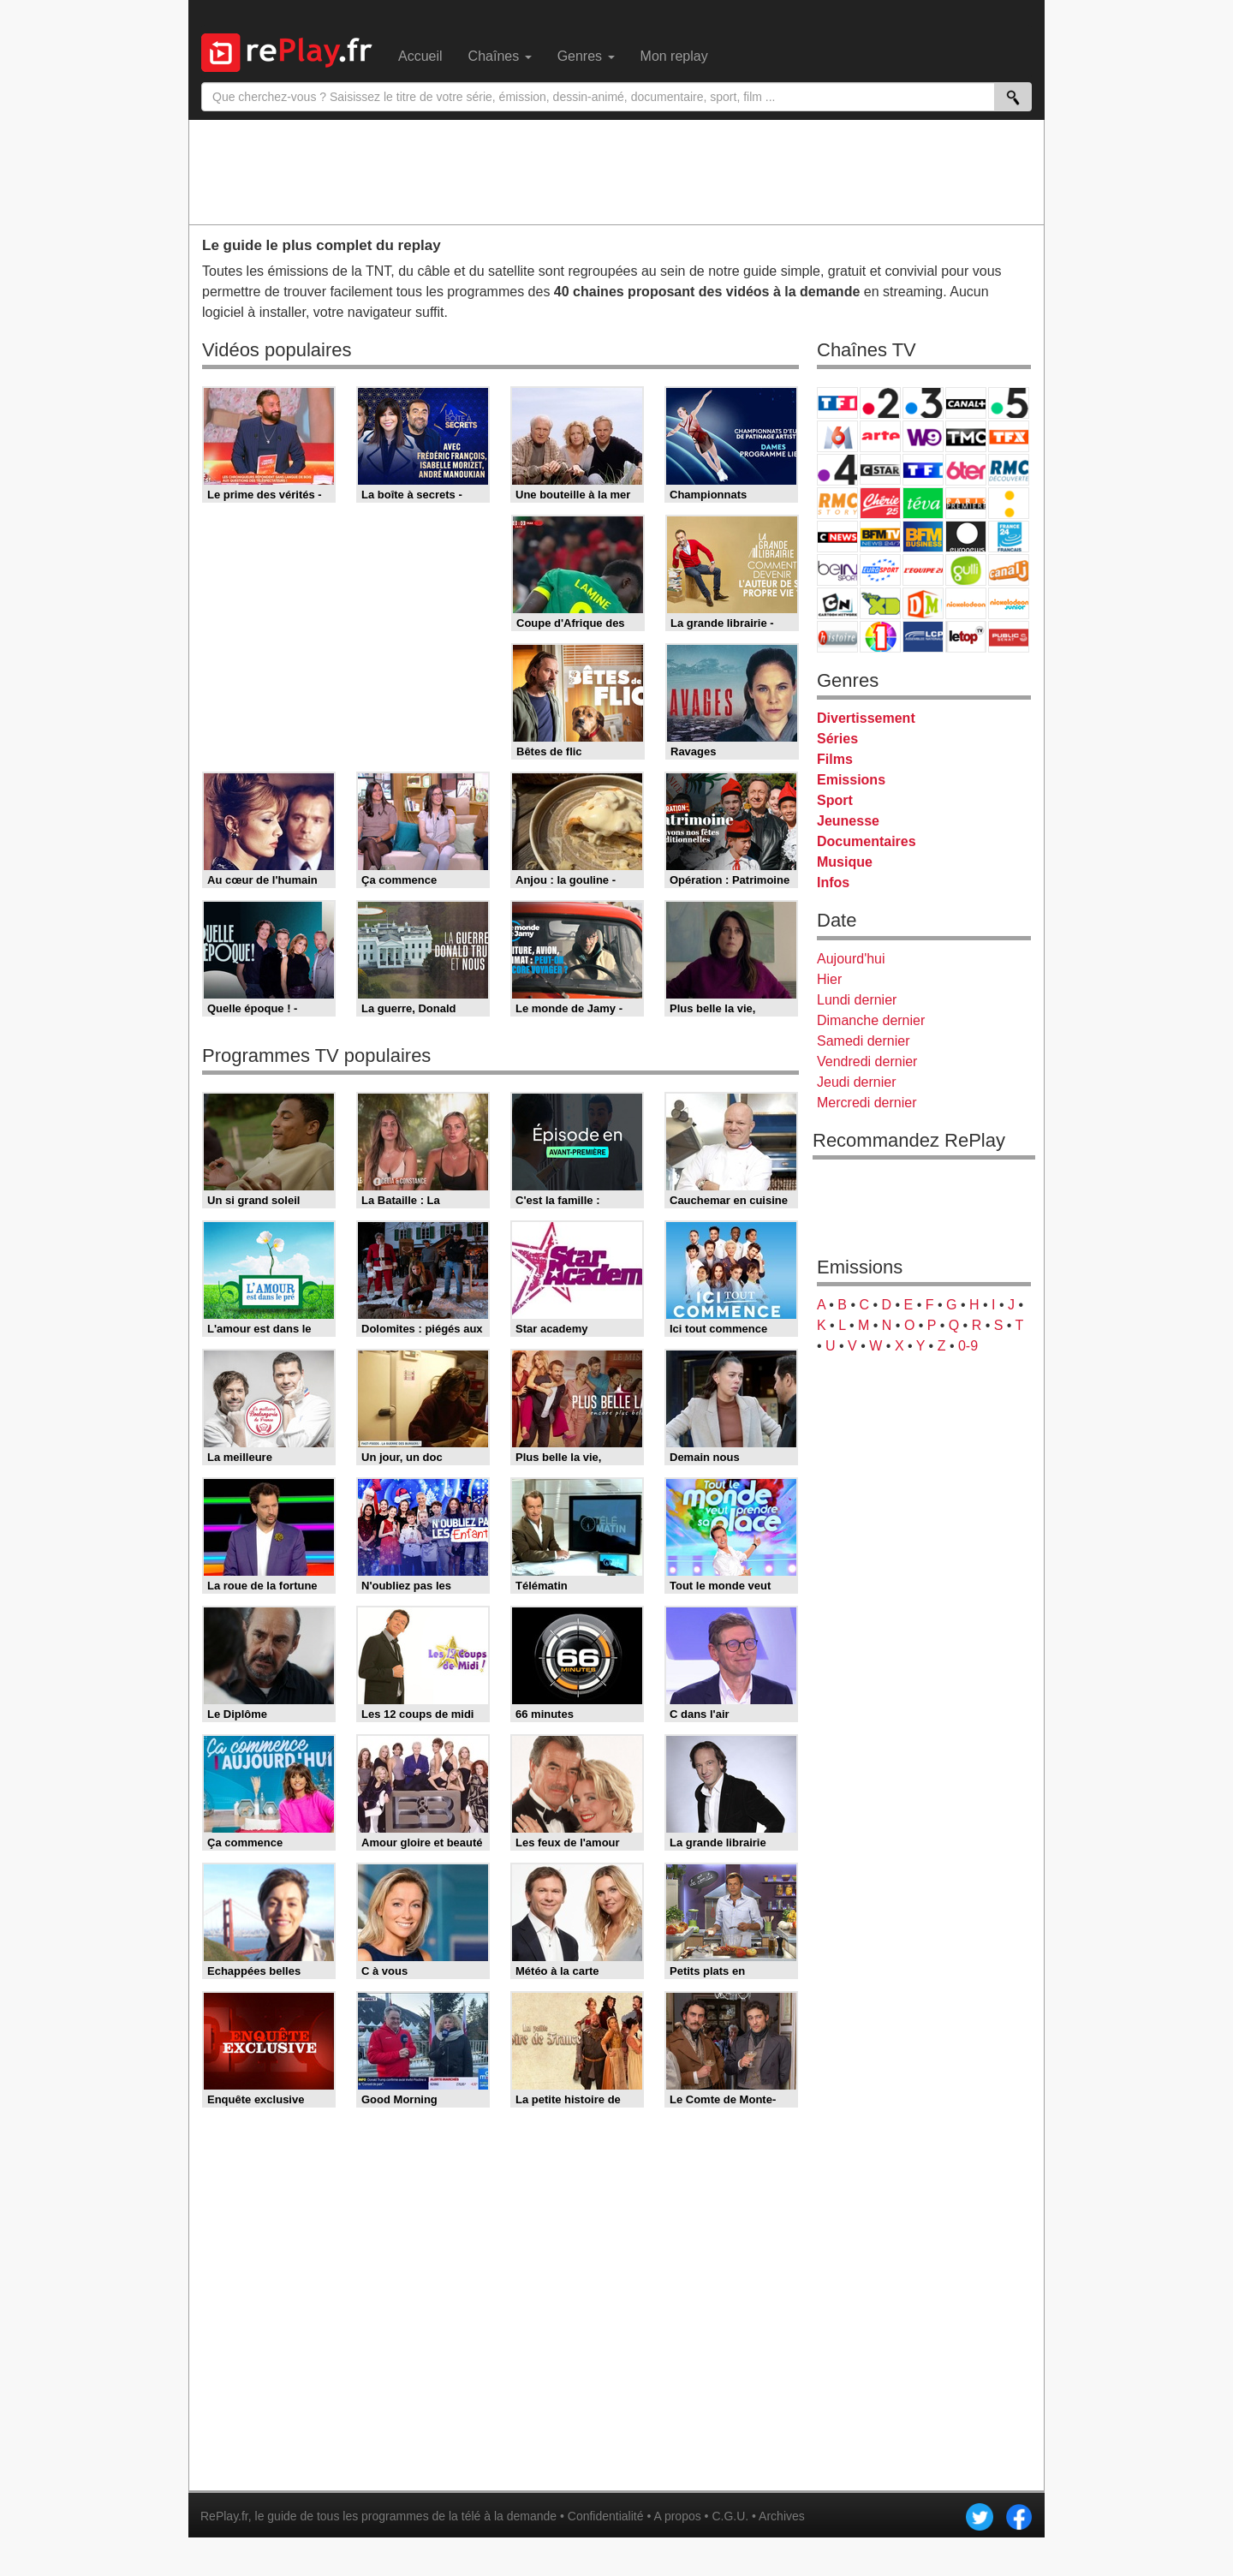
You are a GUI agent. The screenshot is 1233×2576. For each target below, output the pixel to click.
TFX (1008, 436)
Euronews (965, 536)
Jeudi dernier (856, 1082)
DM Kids (923, 603)
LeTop (965, 637)
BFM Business (923, 536)
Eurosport (880, 570)
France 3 (923, 403)
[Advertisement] (616, 171)
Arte (880, 436)
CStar (880, 469)
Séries (837, 738)
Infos (833, 882)
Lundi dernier (856, 1000)
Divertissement (866, 718)
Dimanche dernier (871, 1020)
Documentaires (866, 841)
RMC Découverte (1008, 470)
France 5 (1008, 403)
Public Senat (1008, 637)
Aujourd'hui (851, 958)
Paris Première (965, 503)
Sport (835, 800)
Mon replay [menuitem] (674, 56)
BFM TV (880, 536)
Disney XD (880, 603)
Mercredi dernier (866, 1102)
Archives (782, 2516)
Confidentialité (606, 2516)
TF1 (837, 403)
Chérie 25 (880, 503)
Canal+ (965, 403)
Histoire (837, 637)
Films (835, 759)
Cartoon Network (837, 603)
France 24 (1008, 536)
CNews (837, 536)
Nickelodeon (965, 603)
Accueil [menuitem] (420, 56)
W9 (923, 436)
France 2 (880, 403)
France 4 (837, 470)
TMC (965, 436)
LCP (923, 637)
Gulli (965, 570)
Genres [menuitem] (586, 56)
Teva (923, 503)
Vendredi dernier (867, 1061)
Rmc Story (837, 503)
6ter (965, 470)
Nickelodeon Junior (1008, 603)
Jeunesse (848, 821)
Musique (845, 862)
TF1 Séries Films (923, 470)
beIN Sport (837, 570)
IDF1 (880, 637)
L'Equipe (923, 570)
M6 (837, 436)
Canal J (1008, 570)
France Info (1008, 503)
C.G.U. (730, 2516)
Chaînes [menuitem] (500, 56)
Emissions (851, 779)
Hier (829, 979)
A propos (676, 2516)
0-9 (968, 1346)
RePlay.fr (224, 2516)
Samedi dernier (863, 1041)
